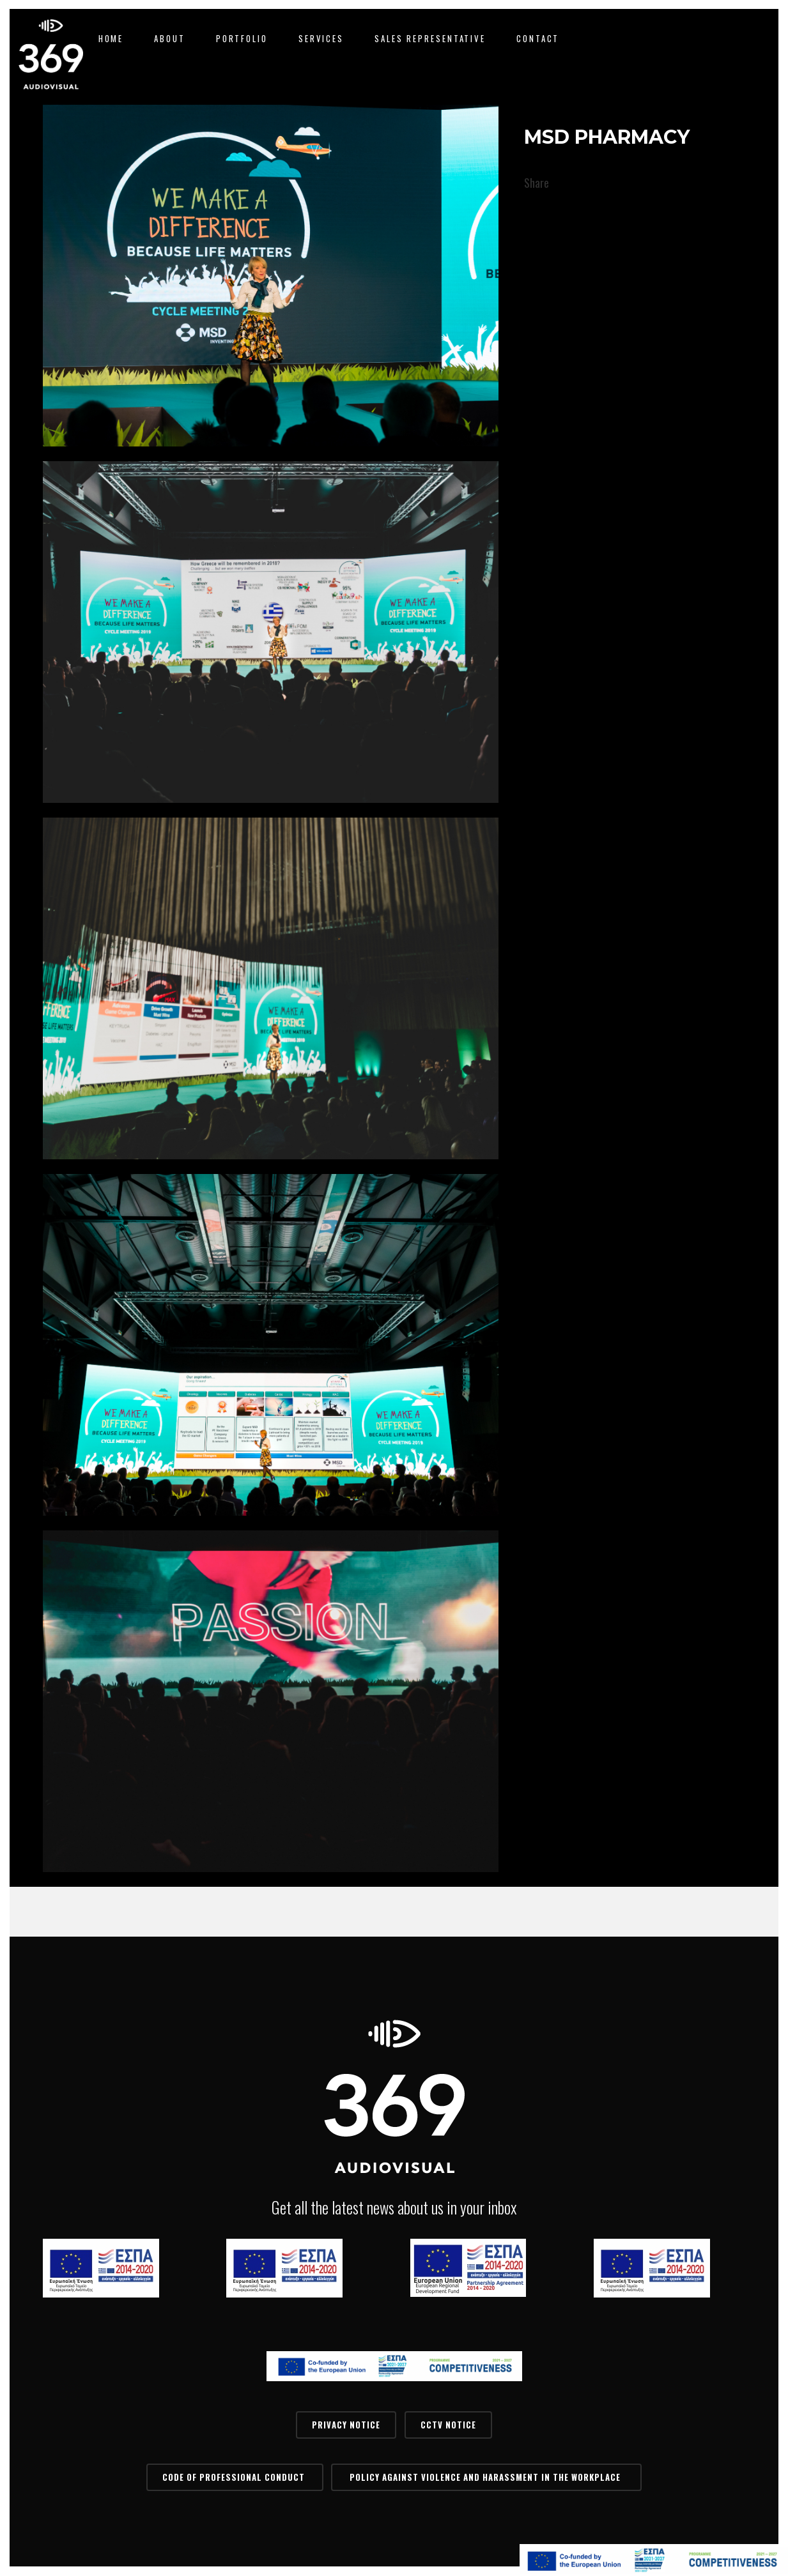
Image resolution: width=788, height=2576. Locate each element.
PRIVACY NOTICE (346, 2424)
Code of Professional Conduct (234, 2477)
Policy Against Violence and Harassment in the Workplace (486, 2477)
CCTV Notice (448, 2424)
